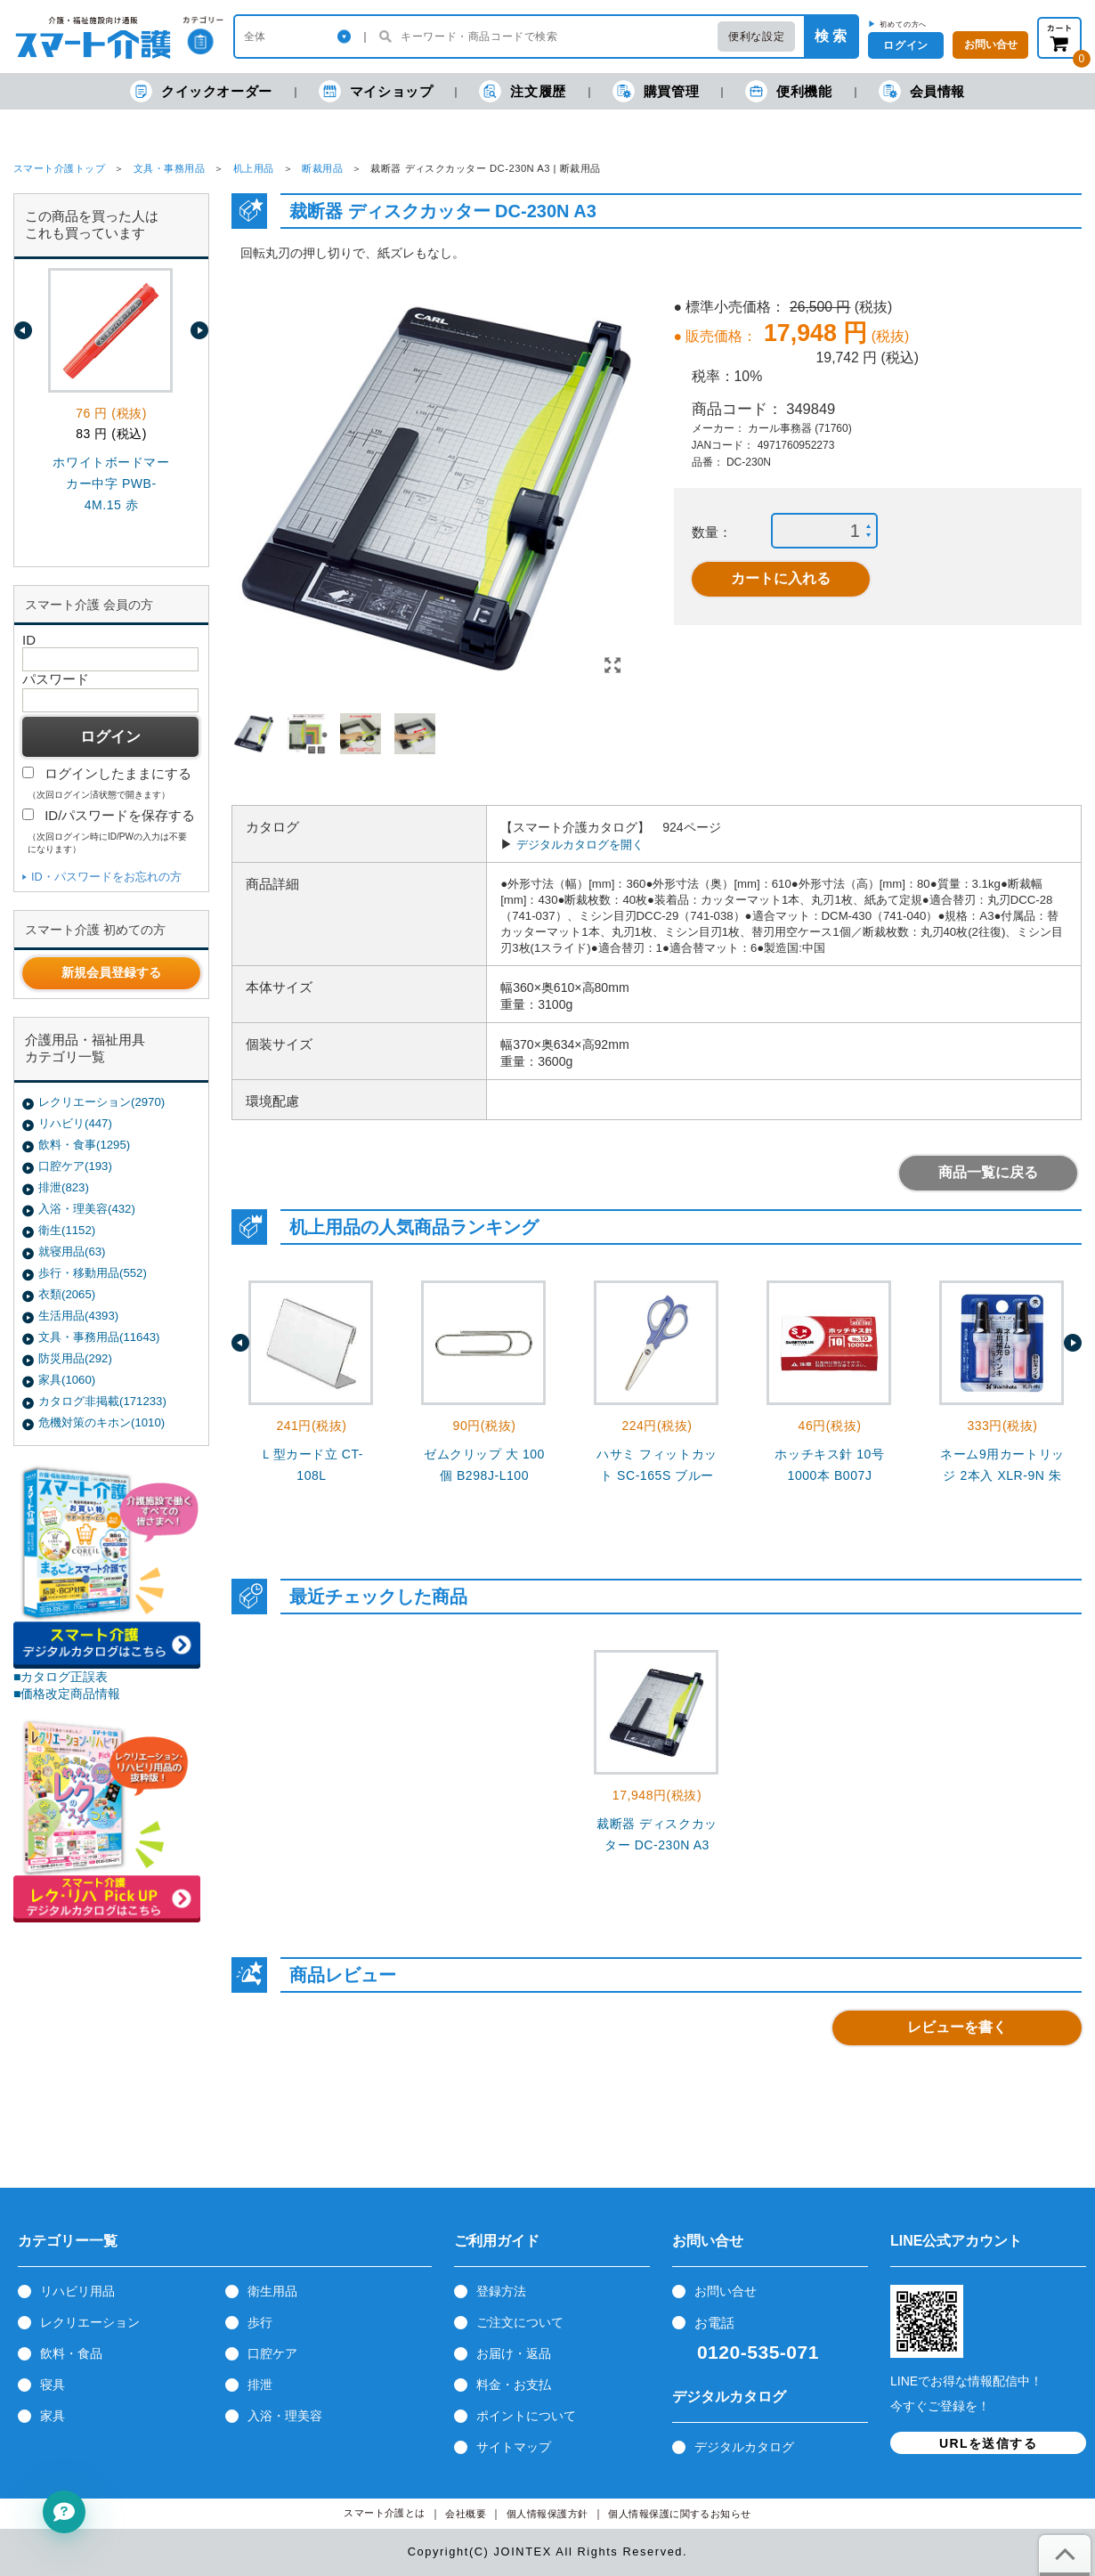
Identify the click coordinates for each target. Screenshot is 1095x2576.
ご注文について (520, 2322)
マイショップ (376, 91)
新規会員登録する (111, 972)
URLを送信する (988, 2443)
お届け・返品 (513, 2353)
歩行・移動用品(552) (92, 1273)
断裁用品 (322, 168)
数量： (712, 532)
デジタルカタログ (744, 2447)
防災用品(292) (75, 1358)
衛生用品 (272, 2291)
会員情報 (922, 91)
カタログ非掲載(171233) (102, 1401)
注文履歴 (522, 91)
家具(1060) (66, 1379)
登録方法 (501, 2291)
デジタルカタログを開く (580, 844)
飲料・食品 (71, 2353)
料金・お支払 (513, 2384)
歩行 (259, 2322)
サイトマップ (513, 2447)
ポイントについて (526, 2415)
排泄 (259, 2384)
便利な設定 (756, 36)
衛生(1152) (66, 1230)
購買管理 (655, 91)
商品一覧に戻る (988, 1172)
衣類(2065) (66, 1294)
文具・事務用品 (169, 168)
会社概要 (465, 2514)
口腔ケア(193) (75, 1166)
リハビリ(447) (75, 1123)
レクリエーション (90, 2322)
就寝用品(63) (71, 1251)
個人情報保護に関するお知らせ (679, 2514)
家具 (52, 2415)
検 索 (831, 36)
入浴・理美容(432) (86, 1208)
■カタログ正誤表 (61, 1677)
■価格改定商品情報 (67, 1693)
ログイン (905, 45)
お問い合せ (725, 2291)
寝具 (52, 2384)
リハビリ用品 (77, 2291)
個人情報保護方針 (547, 2514)
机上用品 (253, 168)
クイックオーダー (201, 91)
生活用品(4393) (78, 1315)
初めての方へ (903, 24)
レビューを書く (957, 2027)
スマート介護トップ (59, 168)
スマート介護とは (385, 2513)
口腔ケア (272, 2353)
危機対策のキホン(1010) (101, 1422)
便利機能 (788, 91)
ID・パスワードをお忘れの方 (106, 876)
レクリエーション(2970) (101, 1102)
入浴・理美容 (284, 2415)
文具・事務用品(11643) (98, 1337)
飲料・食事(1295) (84, 1144)
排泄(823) (63, 1187)
